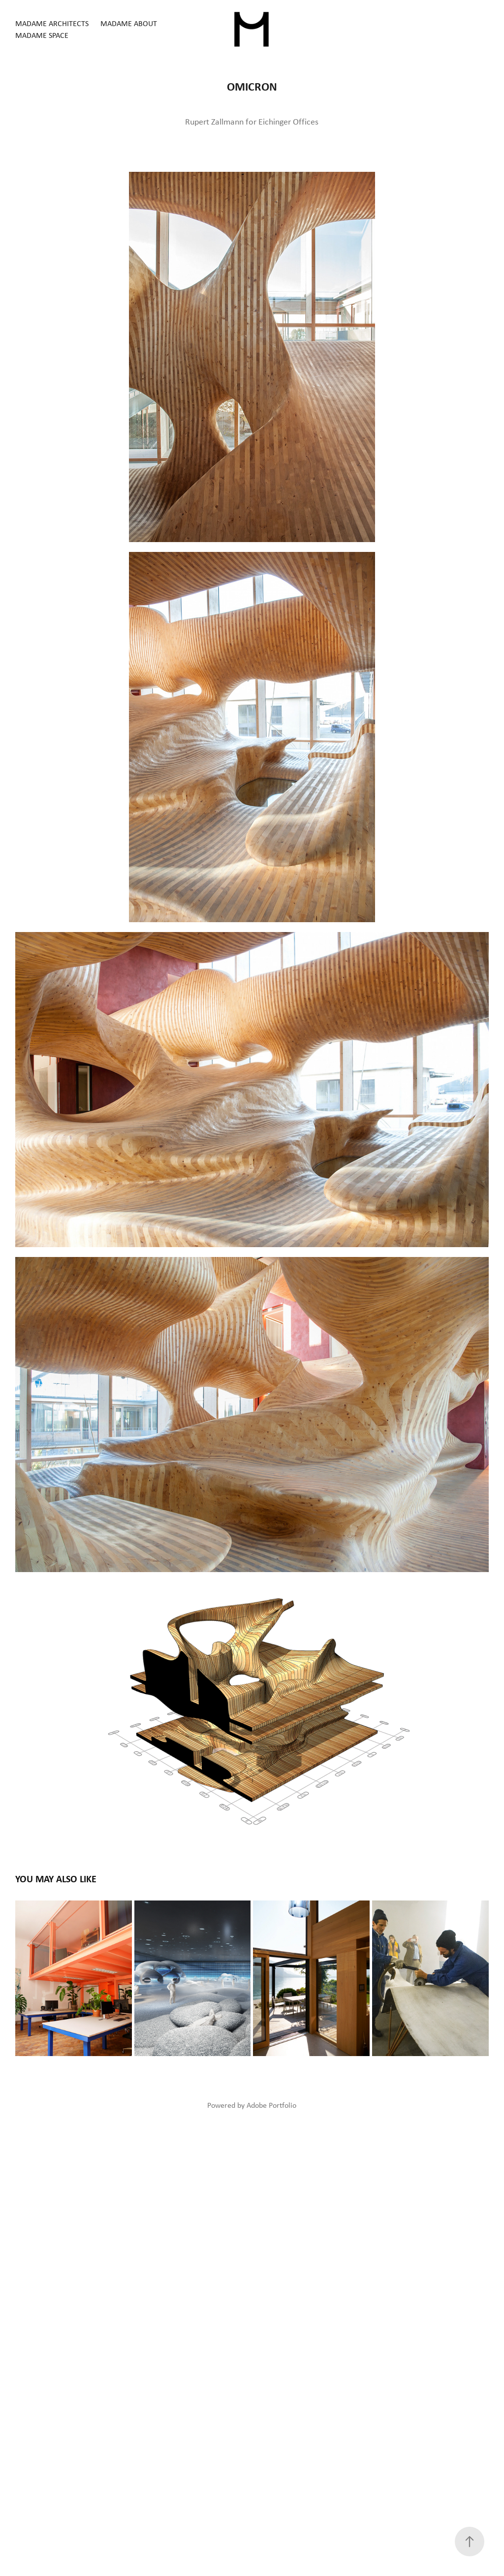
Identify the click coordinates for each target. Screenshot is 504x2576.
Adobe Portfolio (271, 2105)
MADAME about (128, 23)
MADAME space (41, 35)
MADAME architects (52, 23)
